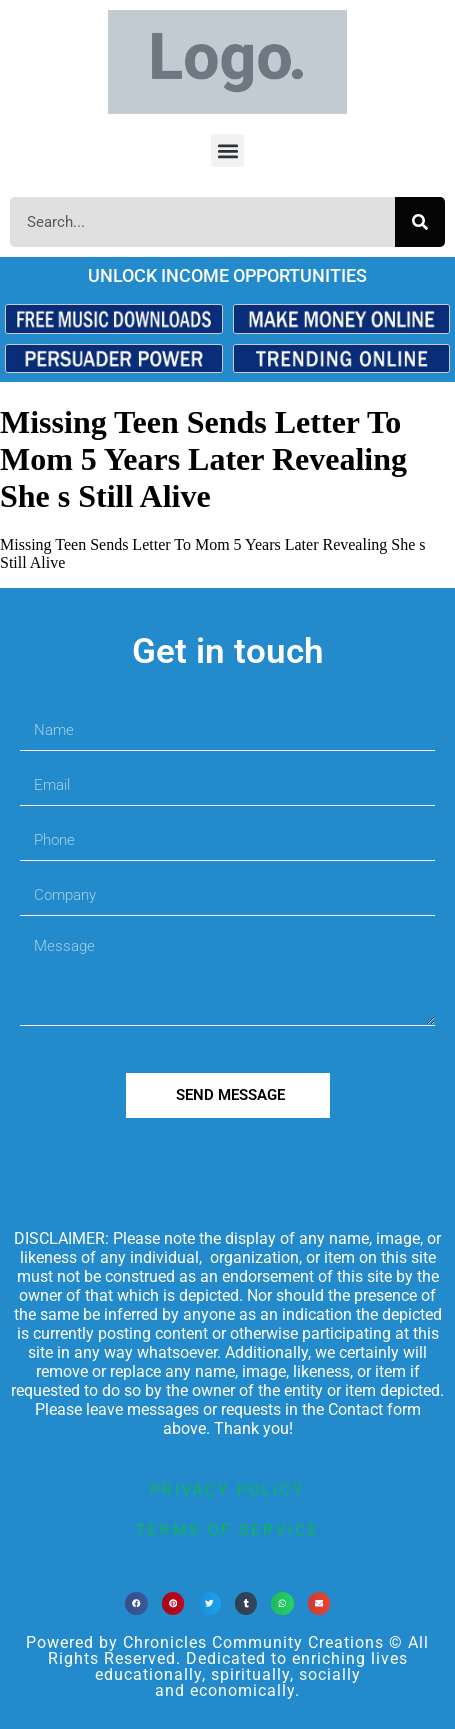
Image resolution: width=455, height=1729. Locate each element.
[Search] (420, 222)
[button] (227, 150)
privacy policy (227, 1490)
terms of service (228, 1530)
